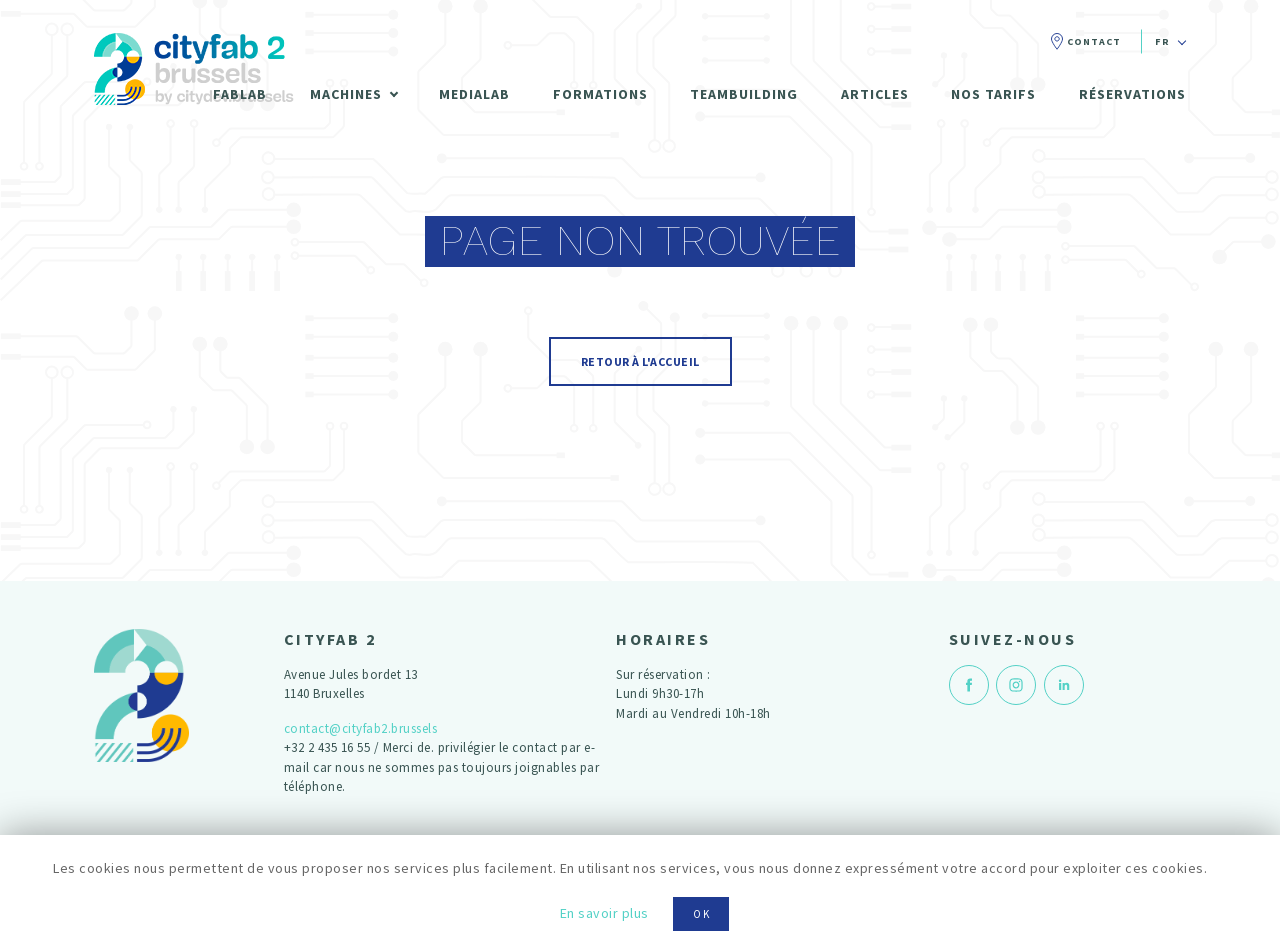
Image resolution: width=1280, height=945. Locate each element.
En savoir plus (604, 913)
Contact (1094, 41)
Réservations (1132, 94)
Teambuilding (744, 94)
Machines (346, 94)
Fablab (240, 94)
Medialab (474, 94)
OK (702, 914)
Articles (875, 94)
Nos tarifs (993, 94)
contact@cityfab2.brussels (361, 728)
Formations (600, 94)
